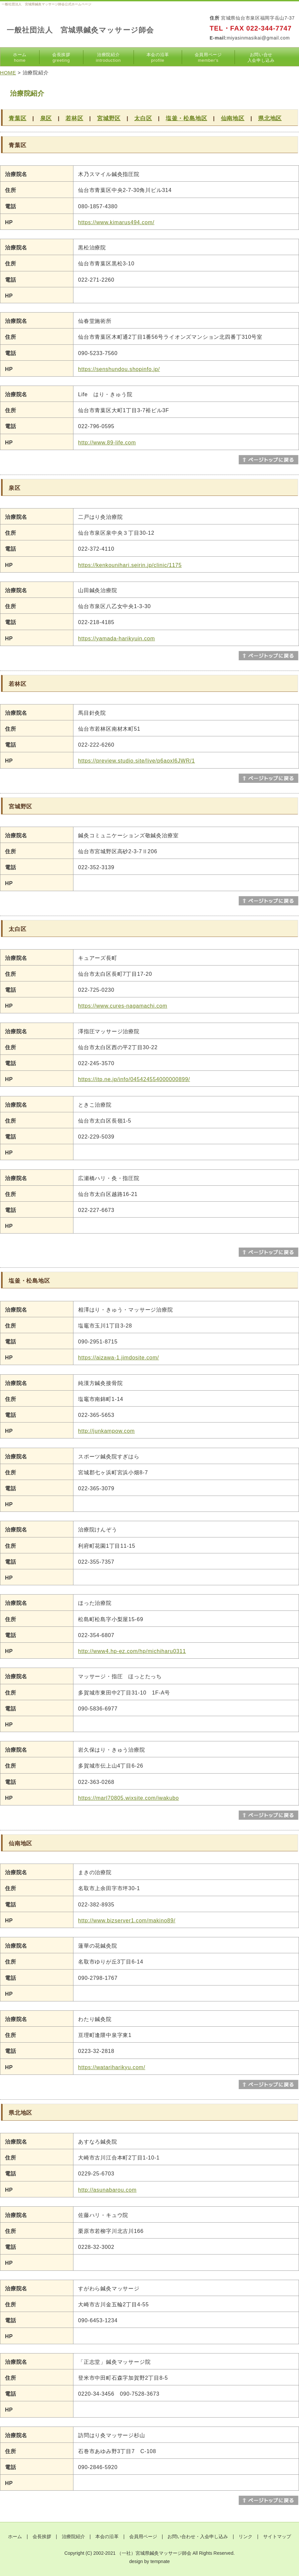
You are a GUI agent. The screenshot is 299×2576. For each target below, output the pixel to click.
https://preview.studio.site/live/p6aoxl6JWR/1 (136, 761)
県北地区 (270, 118)
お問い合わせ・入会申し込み (197, 2536)
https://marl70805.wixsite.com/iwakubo (128, 1798)
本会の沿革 (158, 57)
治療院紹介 (108, 57)
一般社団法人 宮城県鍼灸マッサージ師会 (80, 30)
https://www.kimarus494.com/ (116, 222)
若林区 (74, 118)
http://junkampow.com (106, 1431)
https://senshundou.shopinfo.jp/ (119, 369)
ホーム (20, 57)
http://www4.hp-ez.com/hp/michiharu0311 (132, 1651)
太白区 (143, 118)
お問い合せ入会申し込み (261, 57)
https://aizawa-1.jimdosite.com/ (118, 1357)
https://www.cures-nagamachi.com (122, 1006)
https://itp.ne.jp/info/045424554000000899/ (134, 1079)
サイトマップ (277, 2536)
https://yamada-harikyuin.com (116, 638)
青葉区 (17, 118)
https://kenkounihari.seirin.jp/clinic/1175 (130, 565)
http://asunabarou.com (107, 2190)
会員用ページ (208, 57)
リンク (245, 2536)
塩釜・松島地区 (186, 118)
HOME (8, 72)
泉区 (46, 118)
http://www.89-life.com (107, 442)
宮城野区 (109, 118)
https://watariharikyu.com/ (111, 2067)
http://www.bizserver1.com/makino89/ (126, 1920)
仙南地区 (233, 118)
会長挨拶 (61, 57)
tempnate (160, 2561)
